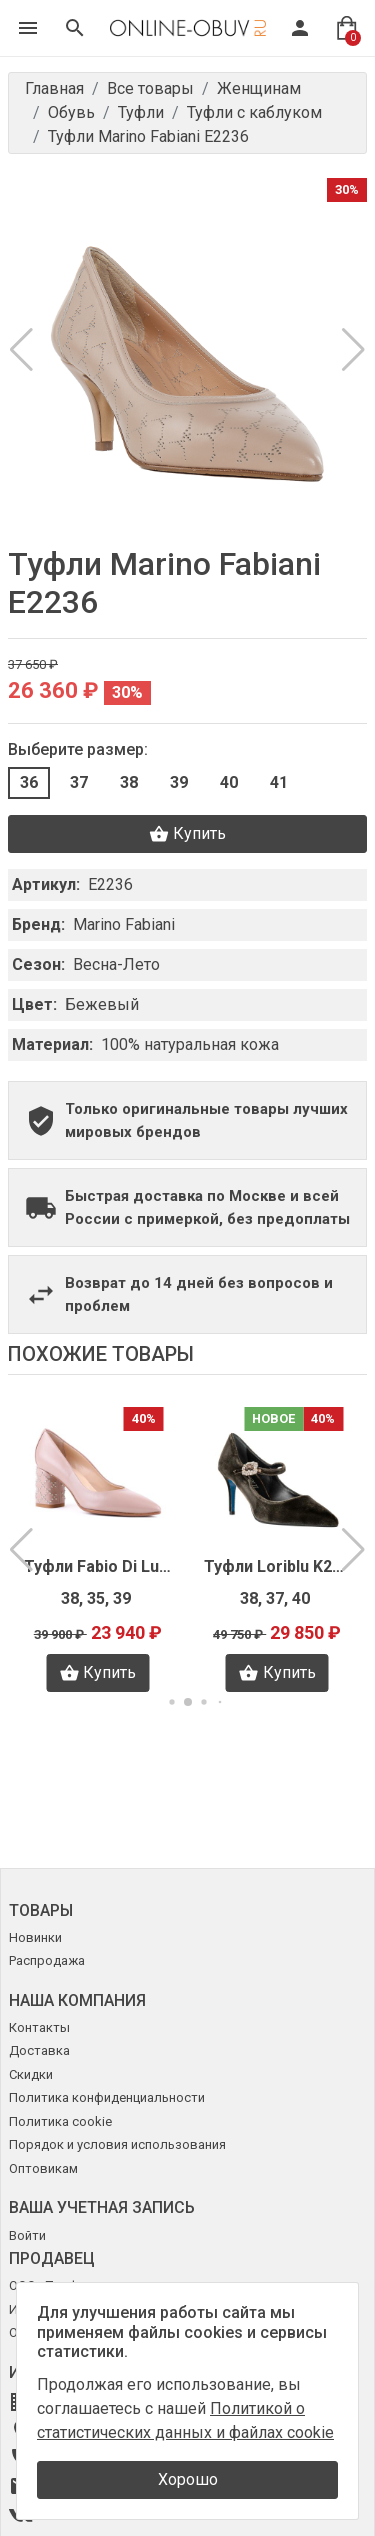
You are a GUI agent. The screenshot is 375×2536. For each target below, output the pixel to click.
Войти (27, 2235)
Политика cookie (60, 2121)
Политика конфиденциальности (107, 2097)
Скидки (31, 2074)
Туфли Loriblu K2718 (278, 1566)
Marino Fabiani (124, 924)
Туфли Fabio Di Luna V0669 (98, 1566)
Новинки (35, 1937)
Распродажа (47, 1960)
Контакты (39, 2027)
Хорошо (188, 2479)
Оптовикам (43, 2168)
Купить (187, 834)
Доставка (39, 2050)
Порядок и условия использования (117, 2144)
